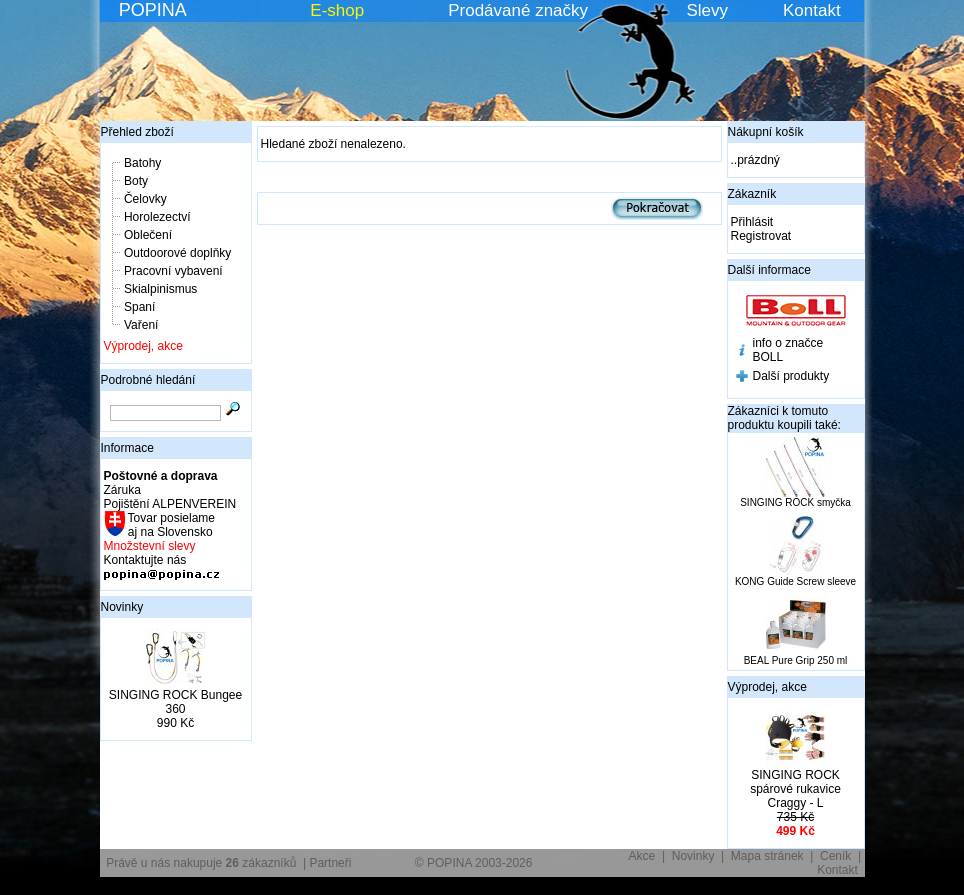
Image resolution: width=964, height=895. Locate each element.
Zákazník (752, 194)
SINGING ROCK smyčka (795, 502)
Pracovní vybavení (173, 271)
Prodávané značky (518, 10)
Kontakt (812, 10)
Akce (642, 856)
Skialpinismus (160, 289)
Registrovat (761, 236)
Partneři (330, 863)
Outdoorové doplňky (177, 253)
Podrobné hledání (148, 380)
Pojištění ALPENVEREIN (170, 504)
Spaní (139, 307)
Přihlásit (752, 222)
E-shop (337, 10)
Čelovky (145, 199)
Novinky (122, 607)
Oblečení (148, 235)
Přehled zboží (137, 132)
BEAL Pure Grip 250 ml (796, 660)
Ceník (835, 856)
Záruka (122, 490)
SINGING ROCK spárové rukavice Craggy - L (795, 789)
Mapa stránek (767, 856)
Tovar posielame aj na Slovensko (170, 525)
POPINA (153, 10)
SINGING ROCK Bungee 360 (175, 702)
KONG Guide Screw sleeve (795, 581)
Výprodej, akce (143, 346)
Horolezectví (157, 217)
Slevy (707, 10)
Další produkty (791, 376)
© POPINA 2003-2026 (474, 863)
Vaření (141, 325)
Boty (136, 181)
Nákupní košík (766, 132)
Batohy (142, 163)
